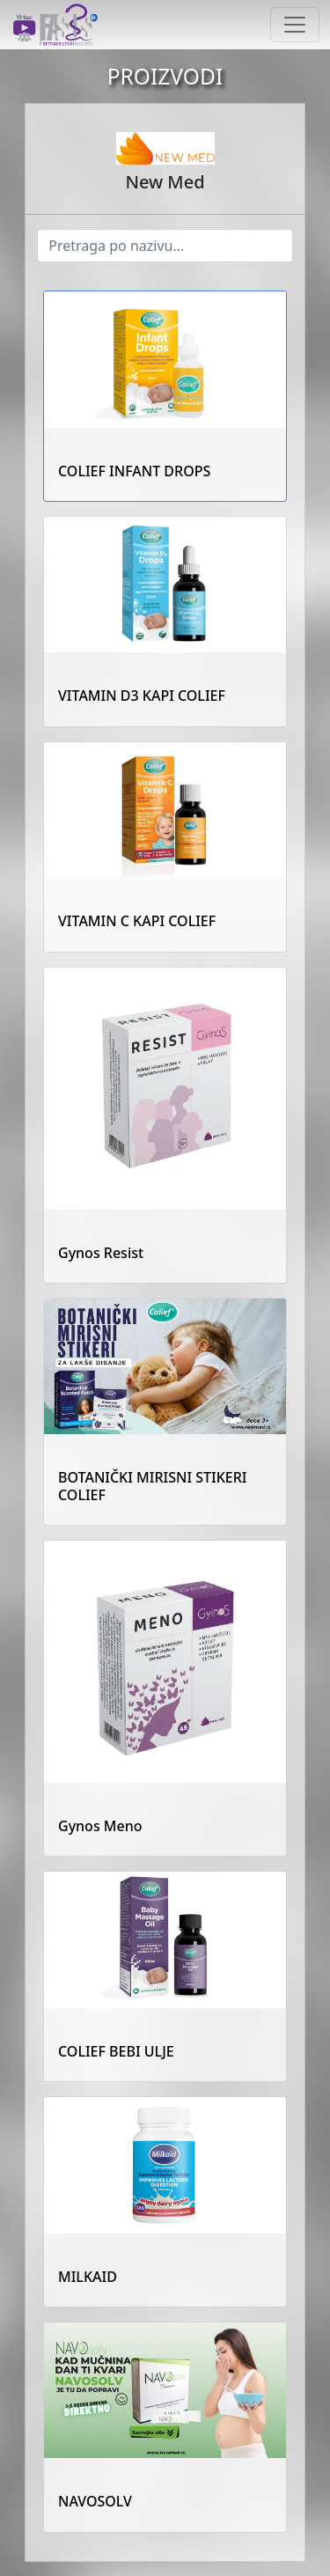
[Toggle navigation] (294, 24)
